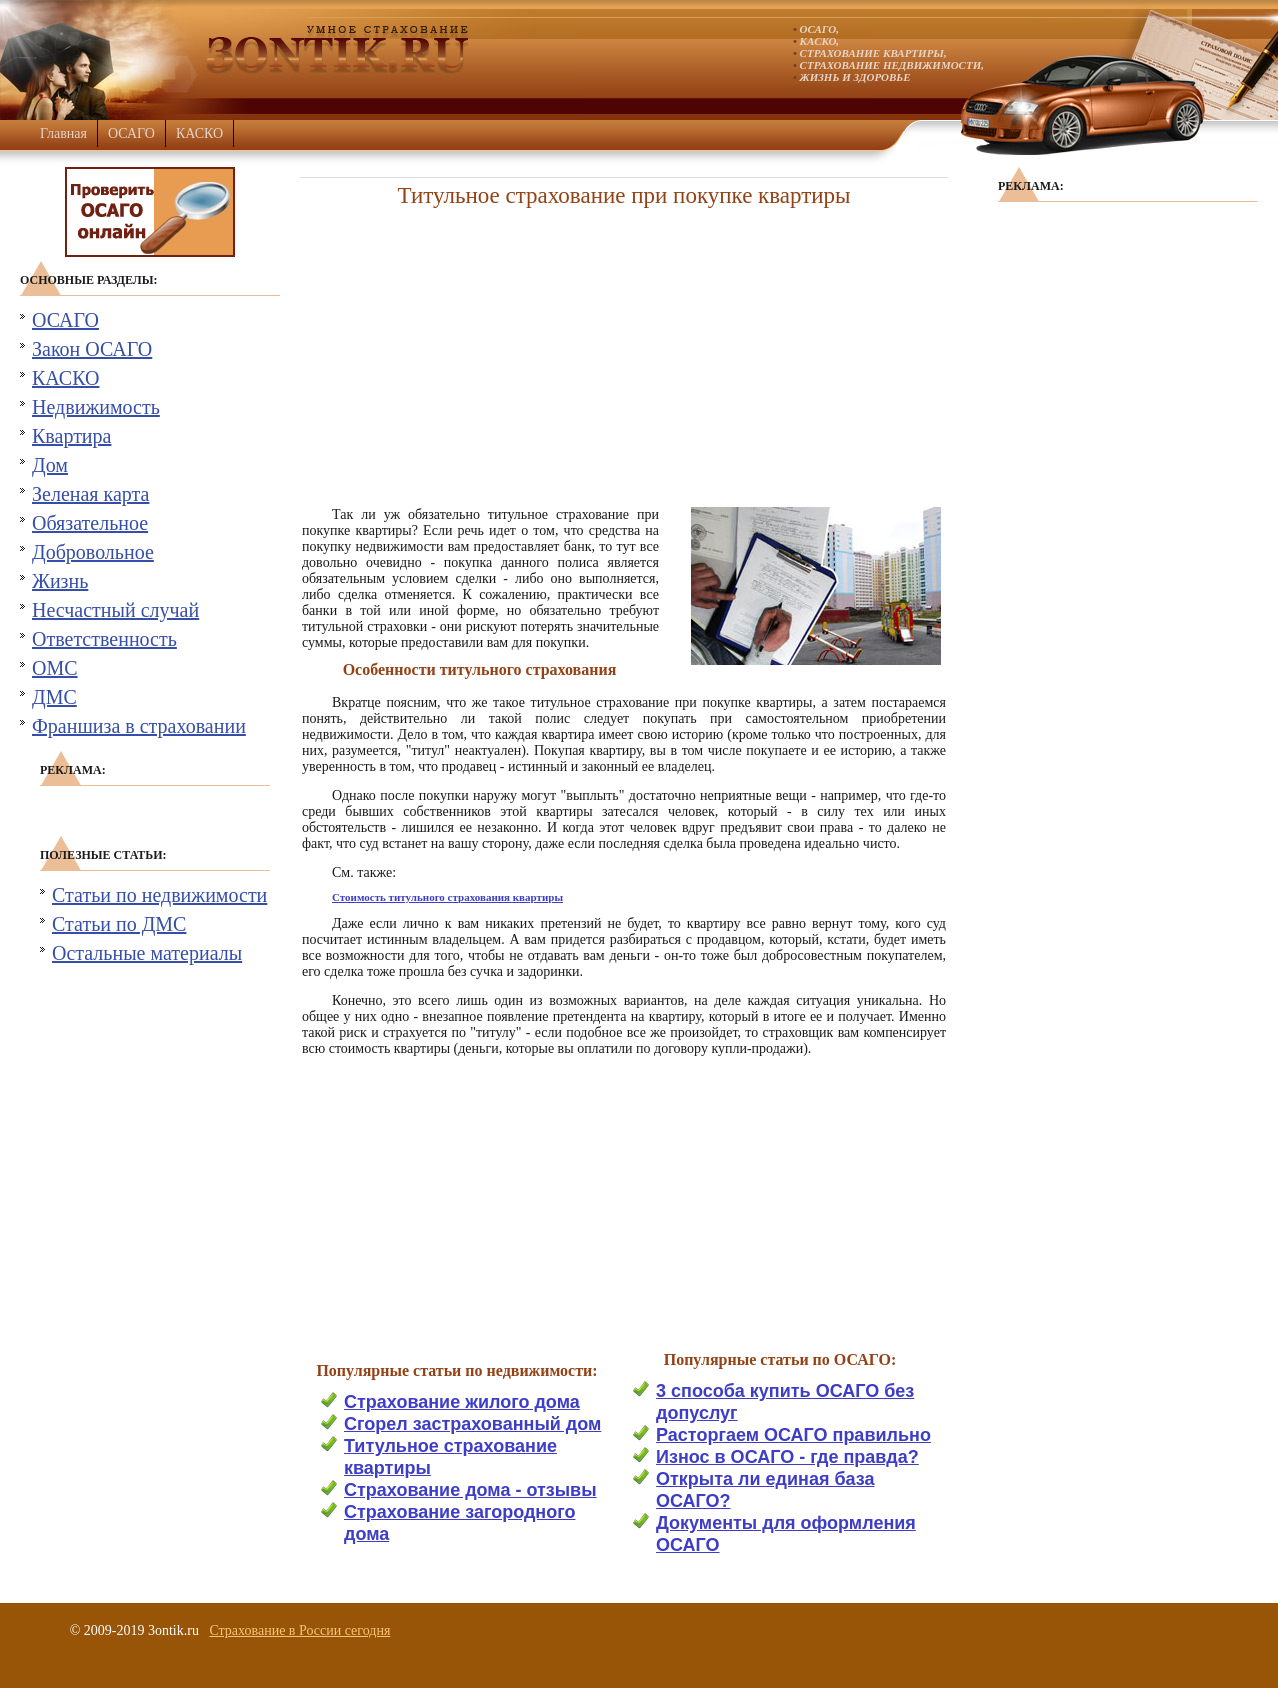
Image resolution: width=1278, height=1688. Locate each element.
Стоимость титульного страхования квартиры (447, 897)
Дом (50, 465)
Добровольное (93, 552)
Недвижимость (96, 407)
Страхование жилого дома (462, 1402)
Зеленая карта (90, 494)
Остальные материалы (147, 953)
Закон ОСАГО (92, 349)
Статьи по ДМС (119, 924)
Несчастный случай (115, 610)
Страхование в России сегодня (299, 1630)
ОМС (55, 668)
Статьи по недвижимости (159, 895)
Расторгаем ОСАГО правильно (793, 1435)
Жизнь (60, 581)
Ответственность (104, 639)
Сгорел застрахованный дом (472, 1424)
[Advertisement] (624, 351)
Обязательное (90, 523)
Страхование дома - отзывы (470, 1490)
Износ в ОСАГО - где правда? (787, 1457)
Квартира (71, 436)
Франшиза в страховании (139, 726)
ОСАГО (131, 133)
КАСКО (199, 133)
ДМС (54, 697)
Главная (63, 133)
